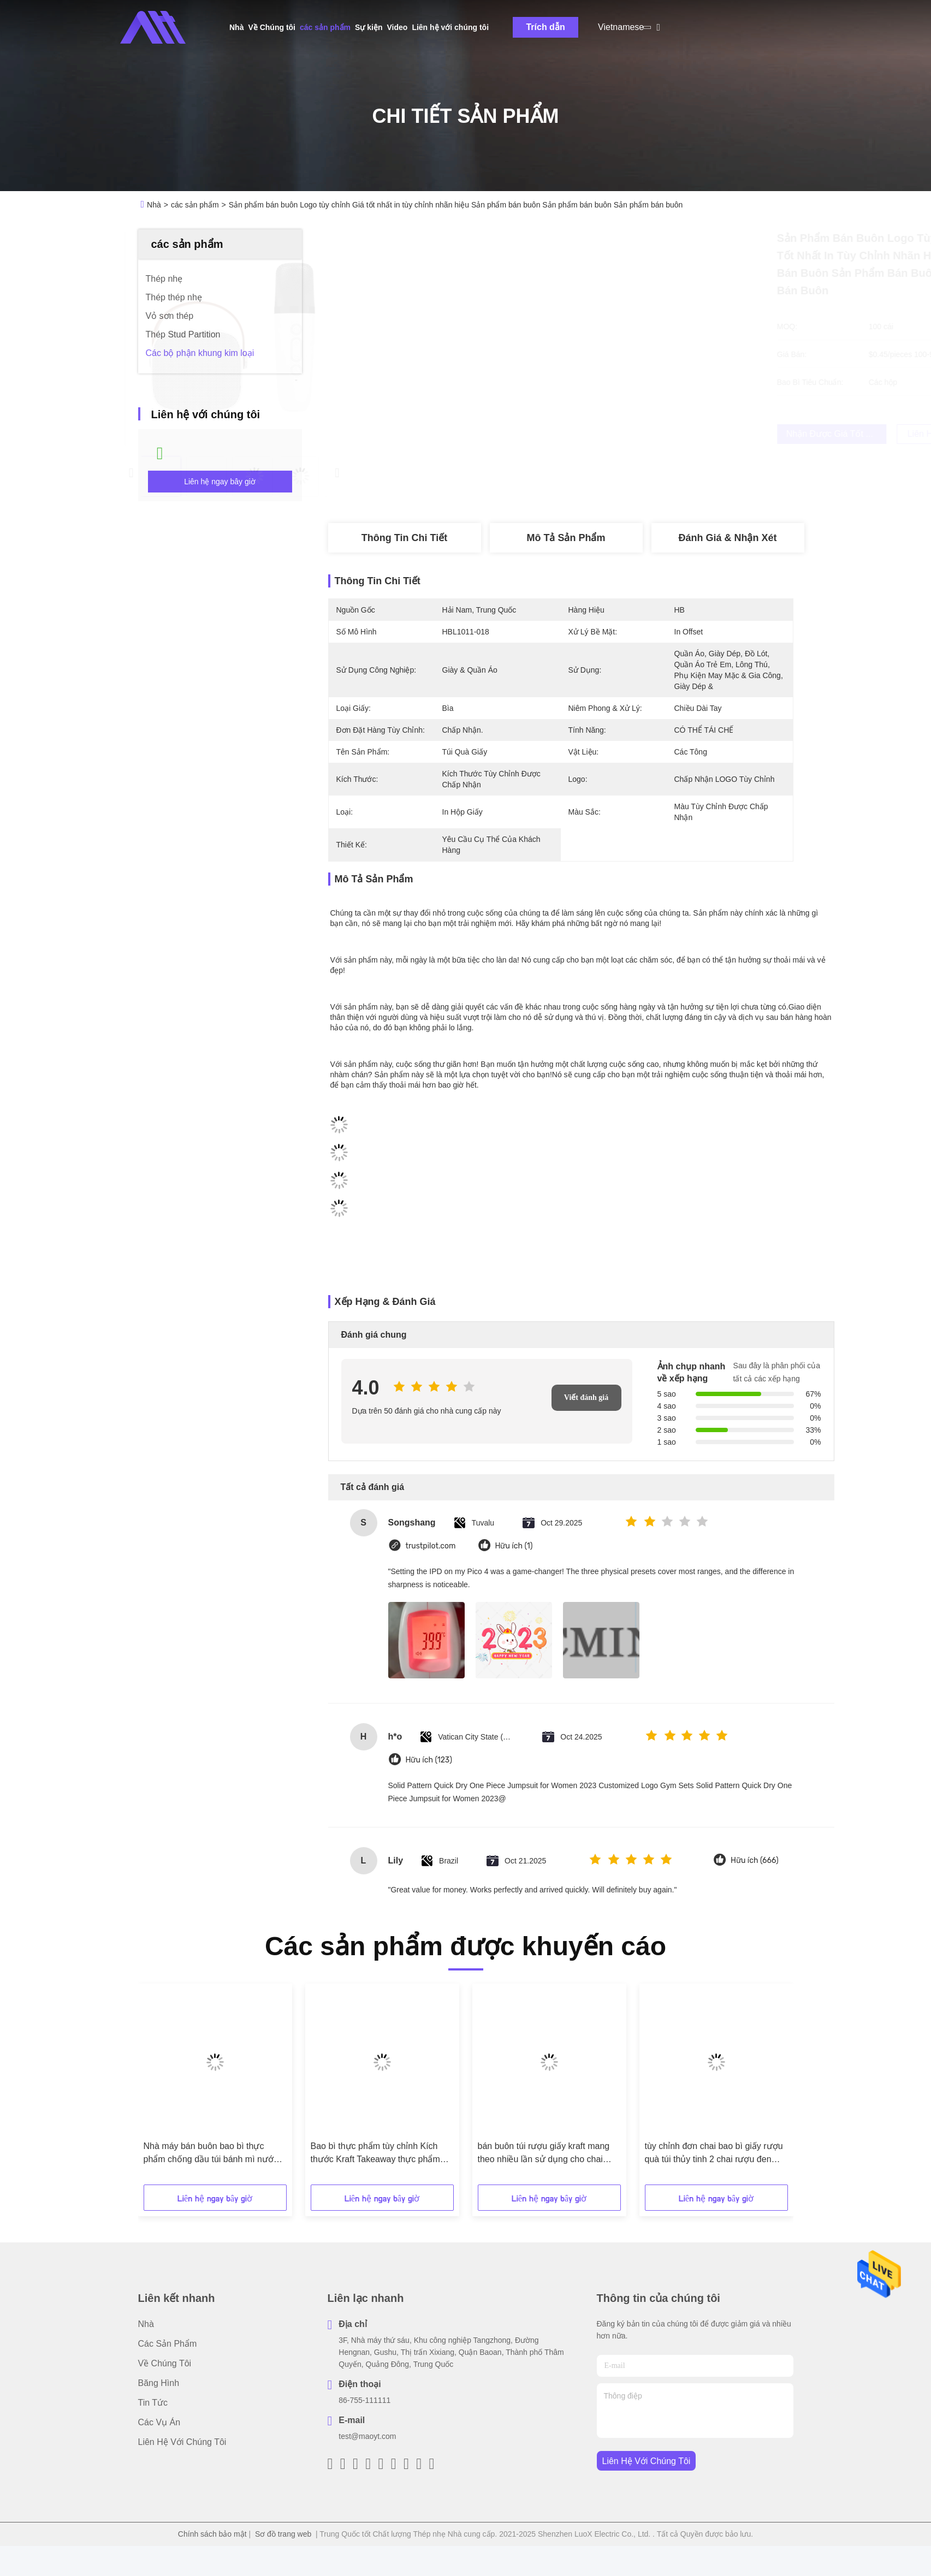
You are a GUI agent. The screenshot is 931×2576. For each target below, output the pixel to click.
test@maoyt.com (367, 2436)
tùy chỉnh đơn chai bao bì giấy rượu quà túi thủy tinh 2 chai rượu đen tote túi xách (714, 2153)
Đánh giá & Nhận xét (727, 537)
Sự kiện (368, 27)
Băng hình (159, 2383)
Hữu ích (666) (755, 1860)
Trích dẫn (545, 27)
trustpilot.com (431, 1546)
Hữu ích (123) (429, 1760)
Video (397, 27)
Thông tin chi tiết (404, 537)
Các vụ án (159, 2422)
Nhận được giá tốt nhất (624, 433)
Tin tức (153, 2402)
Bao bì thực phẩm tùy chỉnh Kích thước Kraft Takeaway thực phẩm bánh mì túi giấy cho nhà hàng (375, 2153)
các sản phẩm (325, 27)
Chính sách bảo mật (212, 2534)
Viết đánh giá (586, 1397)
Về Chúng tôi (271, 27)
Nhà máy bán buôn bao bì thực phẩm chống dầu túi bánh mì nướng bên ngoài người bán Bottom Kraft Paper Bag (213, 2153)
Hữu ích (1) (514, 1546)
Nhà (236, 27)
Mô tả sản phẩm (566, 537)
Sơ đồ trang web (283, 2534)
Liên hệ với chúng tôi (450, 27)
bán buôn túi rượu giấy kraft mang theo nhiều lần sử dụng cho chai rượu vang (544, 2153)
